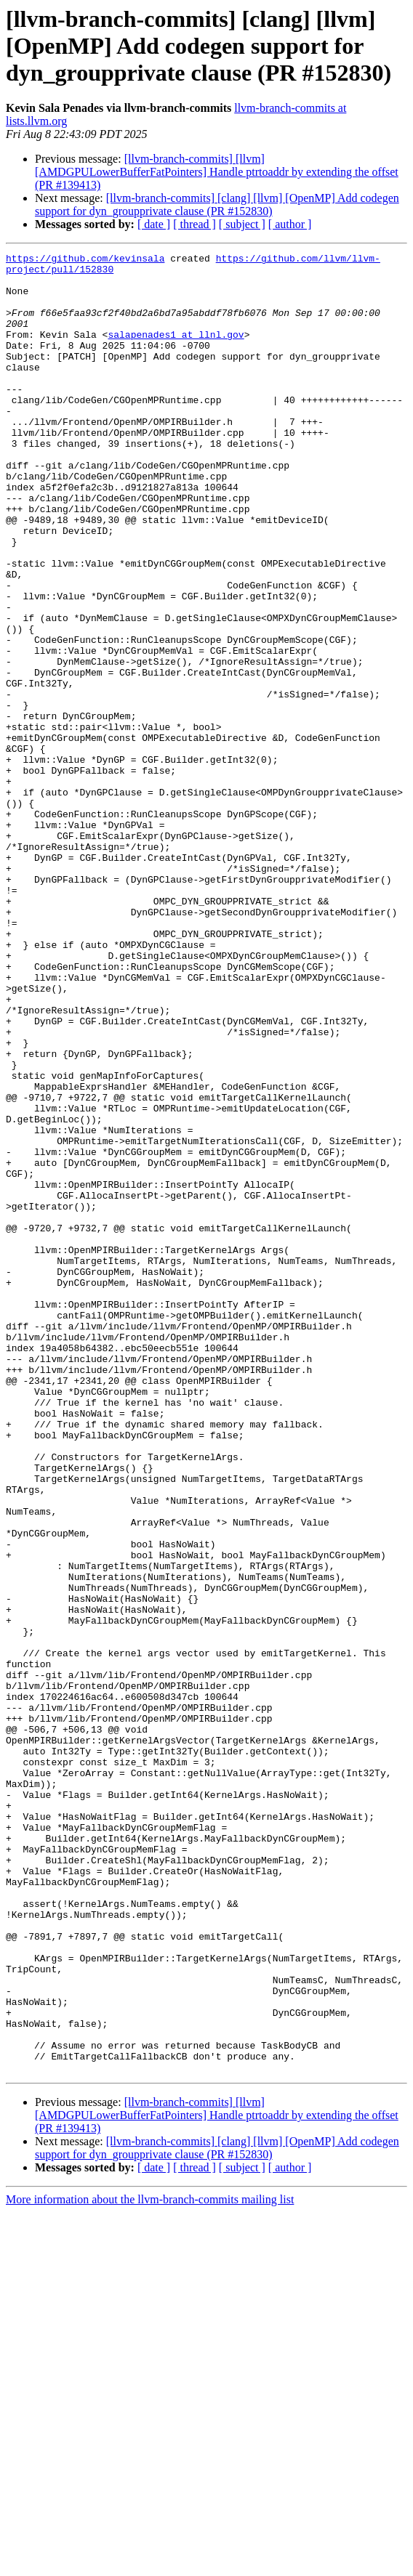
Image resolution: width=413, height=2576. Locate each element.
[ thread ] (194, 224)
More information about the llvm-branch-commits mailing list (150, 2563)
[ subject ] (242, 224)
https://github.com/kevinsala (85, 260)
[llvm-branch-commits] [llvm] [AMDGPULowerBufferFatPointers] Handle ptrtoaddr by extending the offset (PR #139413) (216, 172)
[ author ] (290, 224)
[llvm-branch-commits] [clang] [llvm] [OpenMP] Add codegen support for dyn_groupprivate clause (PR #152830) (217, 204)
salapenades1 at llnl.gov (176, 351)
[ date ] (153, 224)
